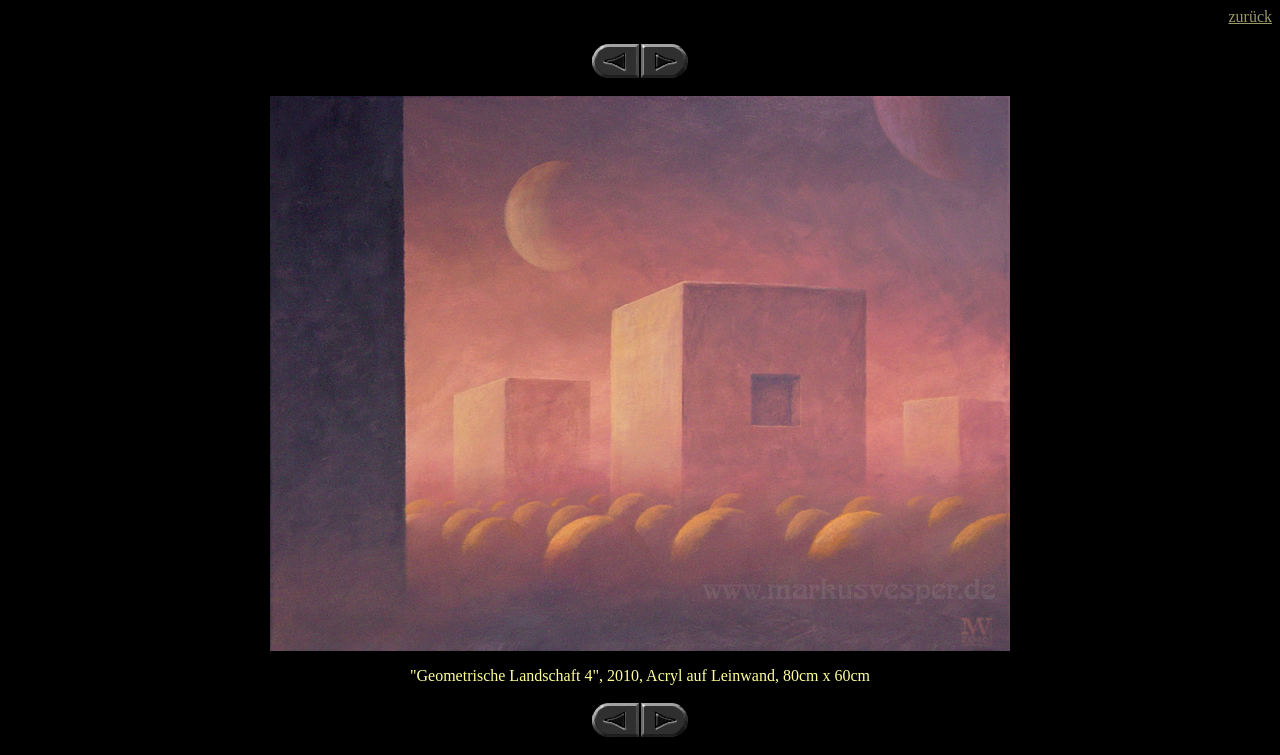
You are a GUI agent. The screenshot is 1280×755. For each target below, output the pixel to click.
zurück (1250, 16)
